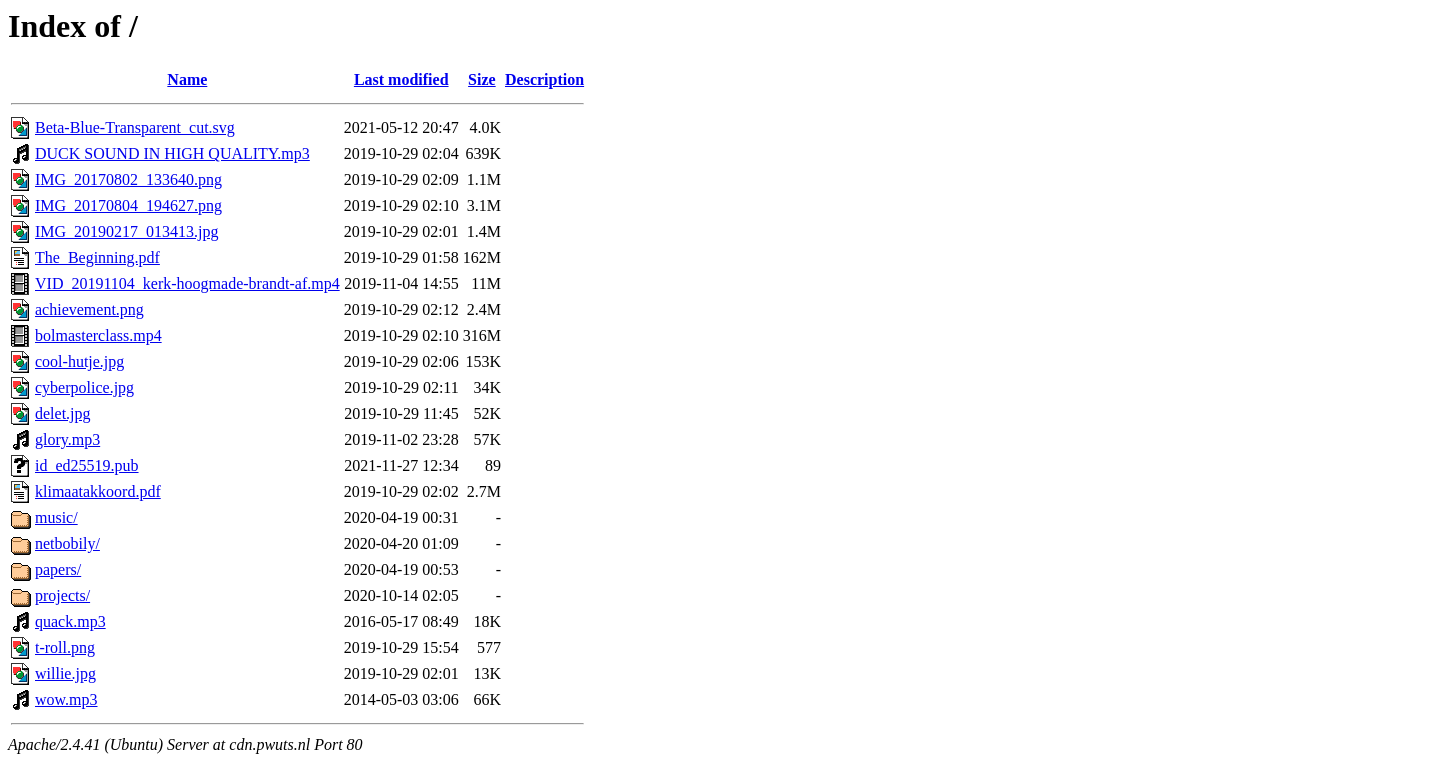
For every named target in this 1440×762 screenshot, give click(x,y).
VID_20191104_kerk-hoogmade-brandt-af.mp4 (187, 283)
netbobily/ (67, 543)
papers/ (58, 569)
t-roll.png (65, 647)
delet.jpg (63, 413)
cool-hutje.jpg (79, 361)
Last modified (401, 79)
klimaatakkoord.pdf (98, 491)
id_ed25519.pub (87, 465)
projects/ (62, 595)
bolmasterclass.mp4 (98, 335)
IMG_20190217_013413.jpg (127, 231)
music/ (56, 517)
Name (187, 79)
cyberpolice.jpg (84, 387)
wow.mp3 (66, 699)
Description (544, 79)
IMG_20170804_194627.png (128, 205)
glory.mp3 (67, 439)
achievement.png (89, 309)
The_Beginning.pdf (97, 257)
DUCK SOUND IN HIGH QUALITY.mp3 (172, 153)
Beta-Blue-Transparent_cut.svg (135, 127)
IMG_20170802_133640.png (128, 179)
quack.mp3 (70, 621)
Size (482, 79)
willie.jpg (65, 673)
